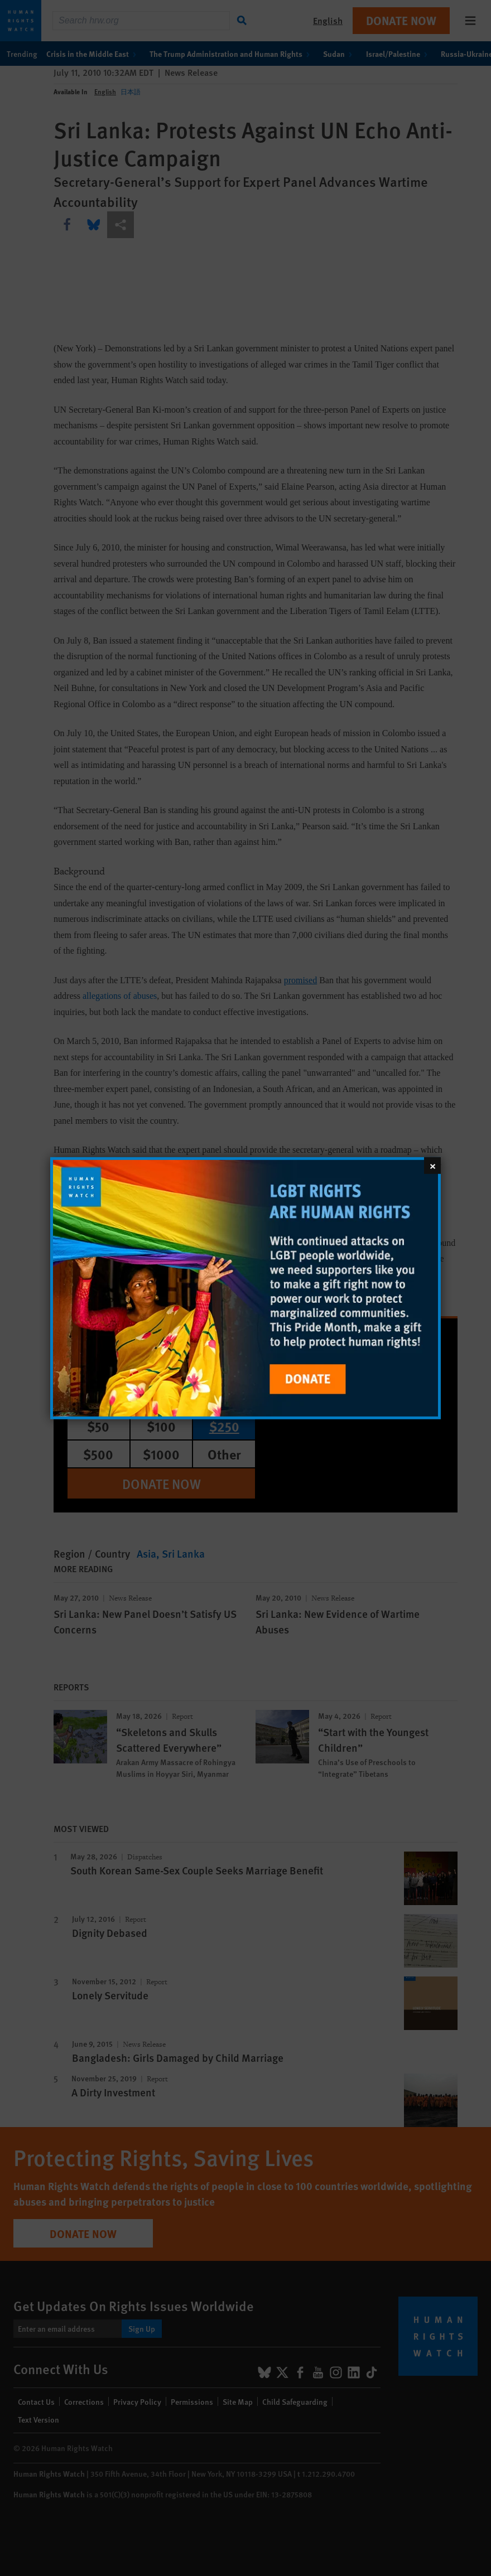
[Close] (432, 1165)
